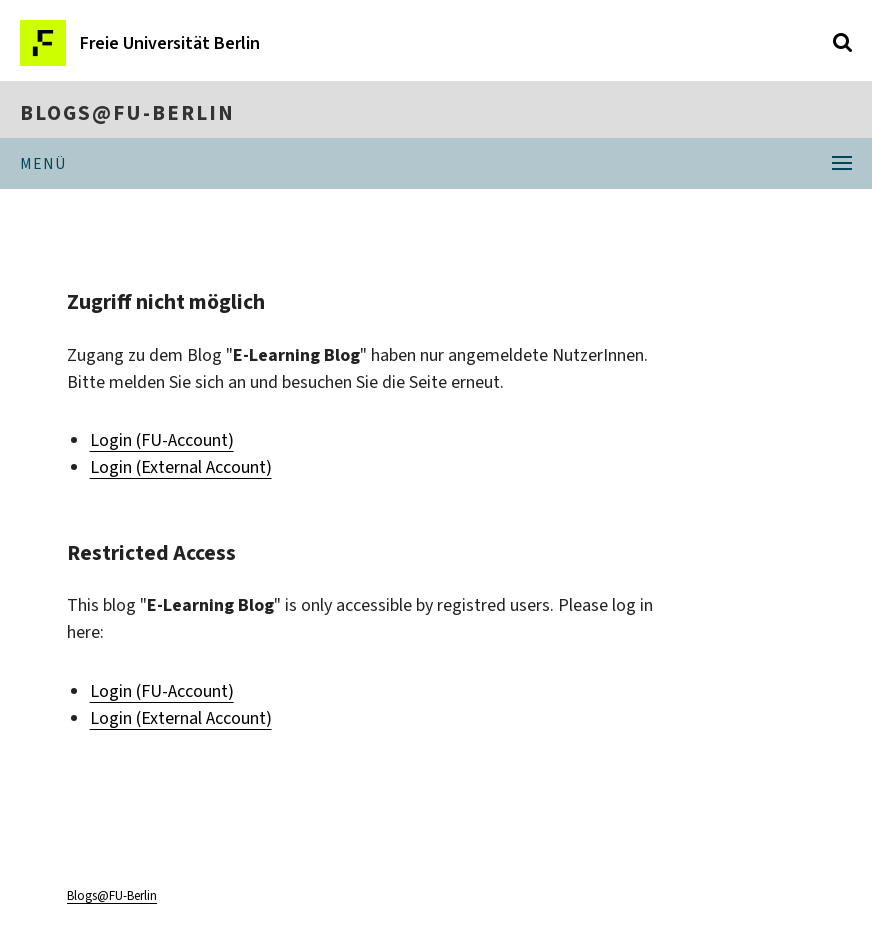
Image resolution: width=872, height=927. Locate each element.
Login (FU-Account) (162, 440)
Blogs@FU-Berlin (127, 113)
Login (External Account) (181, 467)
